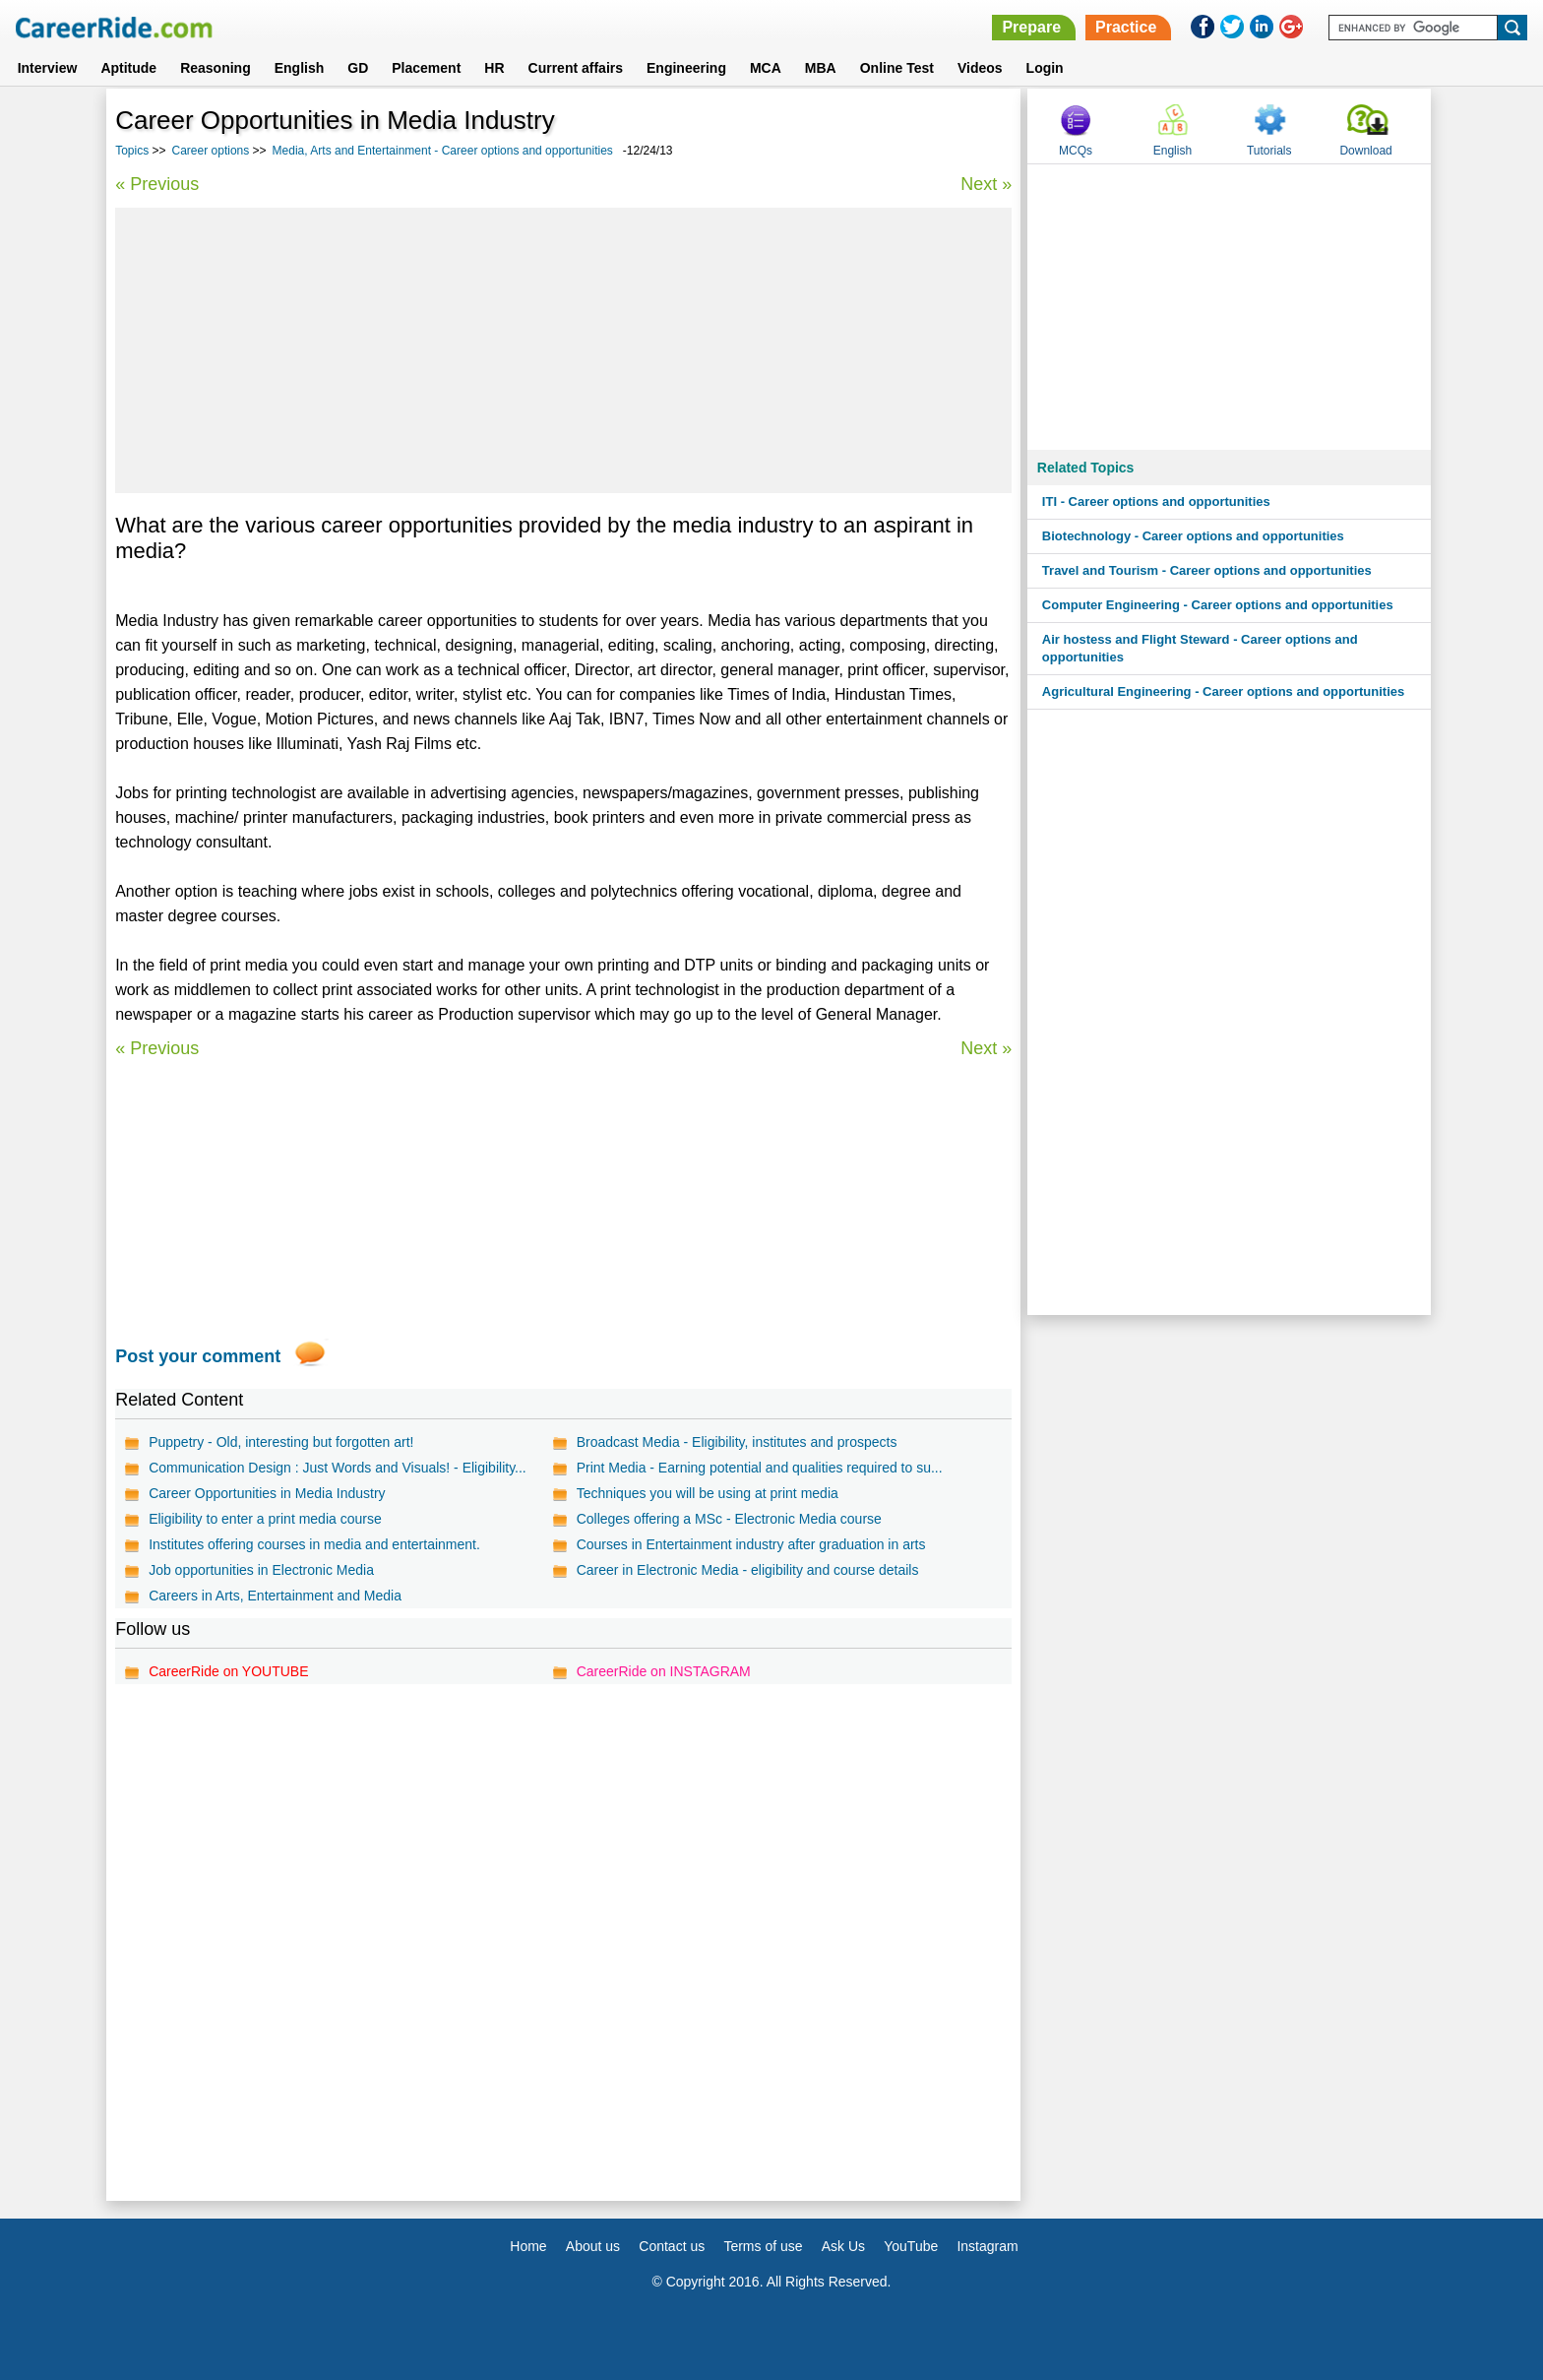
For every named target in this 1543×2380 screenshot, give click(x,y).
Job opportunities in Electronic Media (261, 1570)
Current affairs (575, 68)
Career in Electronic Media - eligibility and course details (748, 1570)
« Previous (157, 184)
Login (1045, 68)
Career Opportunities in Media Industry (267, 1493)
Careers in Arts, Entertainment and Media (275, 1595)
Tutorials (1269, 150)
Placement (426, 68)
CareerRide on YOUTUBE (228, 1671)
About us (593, 2246)
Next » (986, 184)
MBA (820, 68)
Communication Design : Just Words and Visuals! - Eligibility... (337, 1467)
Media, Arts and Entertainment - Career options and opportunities (443, 150)
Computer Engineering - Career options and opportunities (1217, 604)
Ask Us (843, 2246)
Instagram (987, 2246)
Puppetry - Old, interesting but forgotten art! (281, 1442)
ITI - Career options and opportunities (1156, 501)
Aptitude (128, 68)
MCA (765, 68)
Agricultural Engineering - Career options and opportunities (1223, 691)
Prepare (1031, 27)
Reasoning (215, 68)
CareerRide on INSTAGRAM (664, 1671)
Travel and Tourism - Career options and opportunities (1207, 570)
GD (357, 68)
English (300, 68)
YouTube (911, 2246)
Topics (132, 150)
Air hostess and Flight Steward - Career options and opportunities (1200, 648)
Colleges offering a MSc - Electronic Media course (729, 1519)
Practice (1125, 27)
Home (528, 2246)
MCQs (1075, 150)
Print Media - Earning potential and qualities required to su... (760, 1467)
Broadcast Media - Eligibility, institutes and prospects (737, 1442)
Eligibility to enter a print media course (265, 1519)
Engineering (686, 68)
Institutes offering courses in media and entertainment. (314, 1544)
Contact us (672, 2246)
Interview (48, 68)
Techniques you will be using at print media (707, 1493)
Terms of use (762, 2246)
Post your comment (197, 1356)
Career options (211, 150)
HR (494, 68)
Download (1365, 150)
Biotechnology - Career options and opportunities (1193, 536)
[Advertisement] (563, 350)
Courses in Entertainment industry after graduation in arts (751, 1544)
